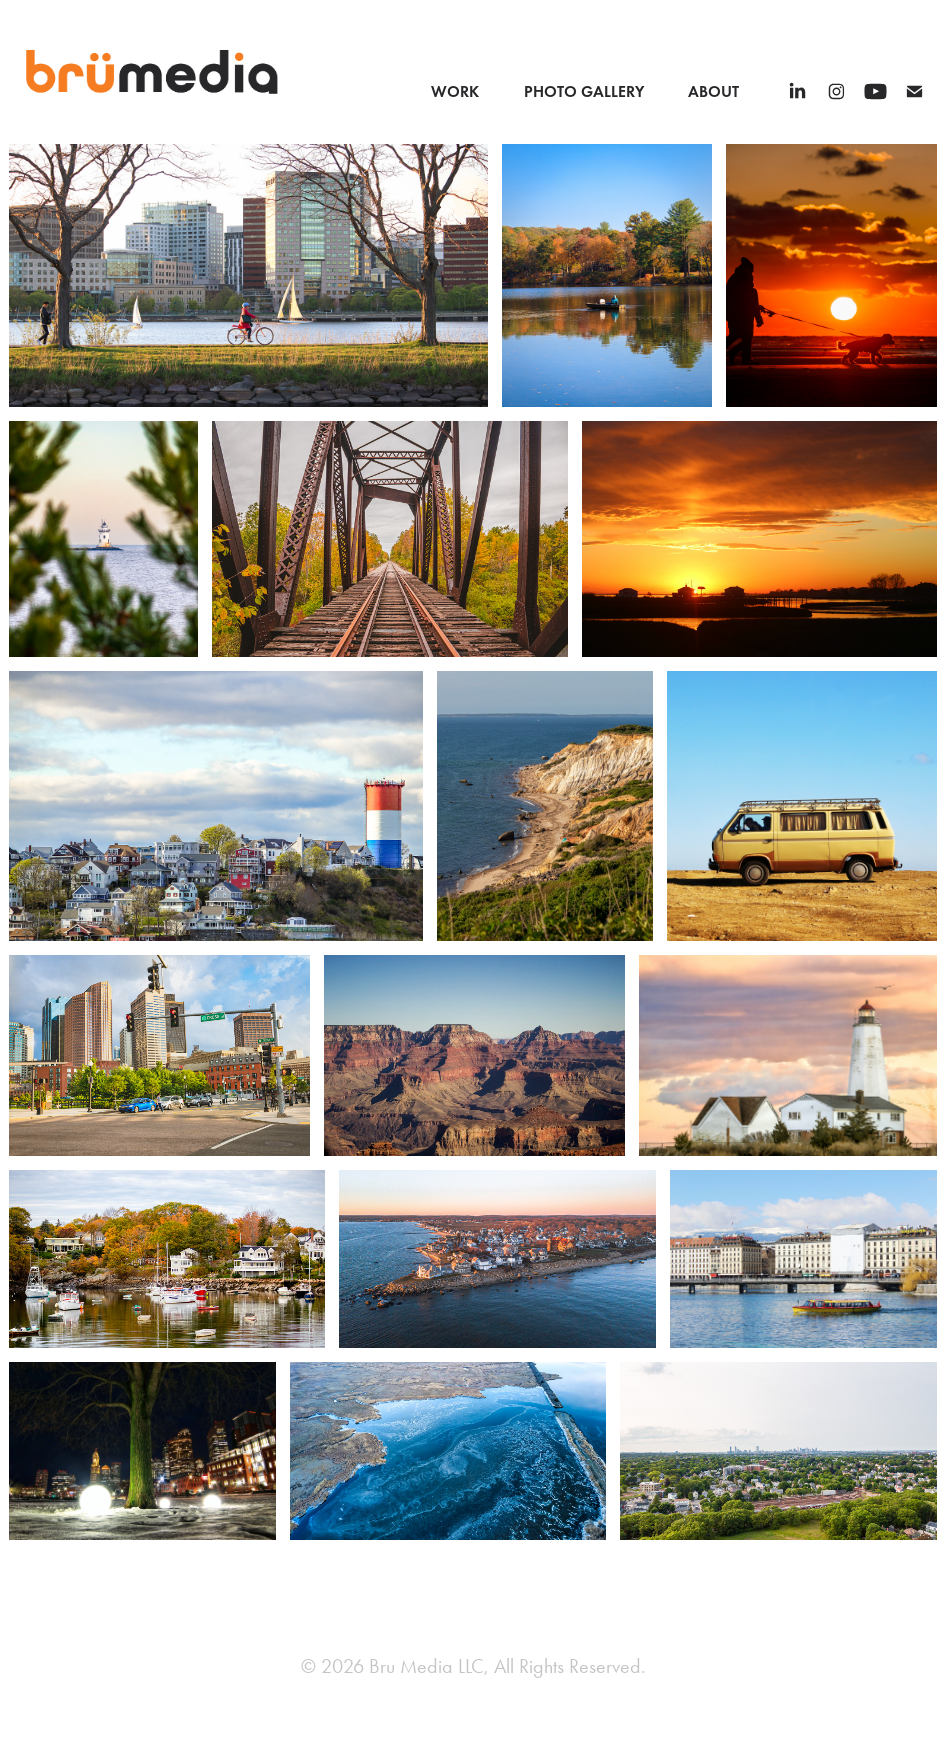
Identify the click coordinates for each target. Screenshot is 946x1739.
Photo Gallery (584, 91)
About (713, 91)
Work (455, 91)
